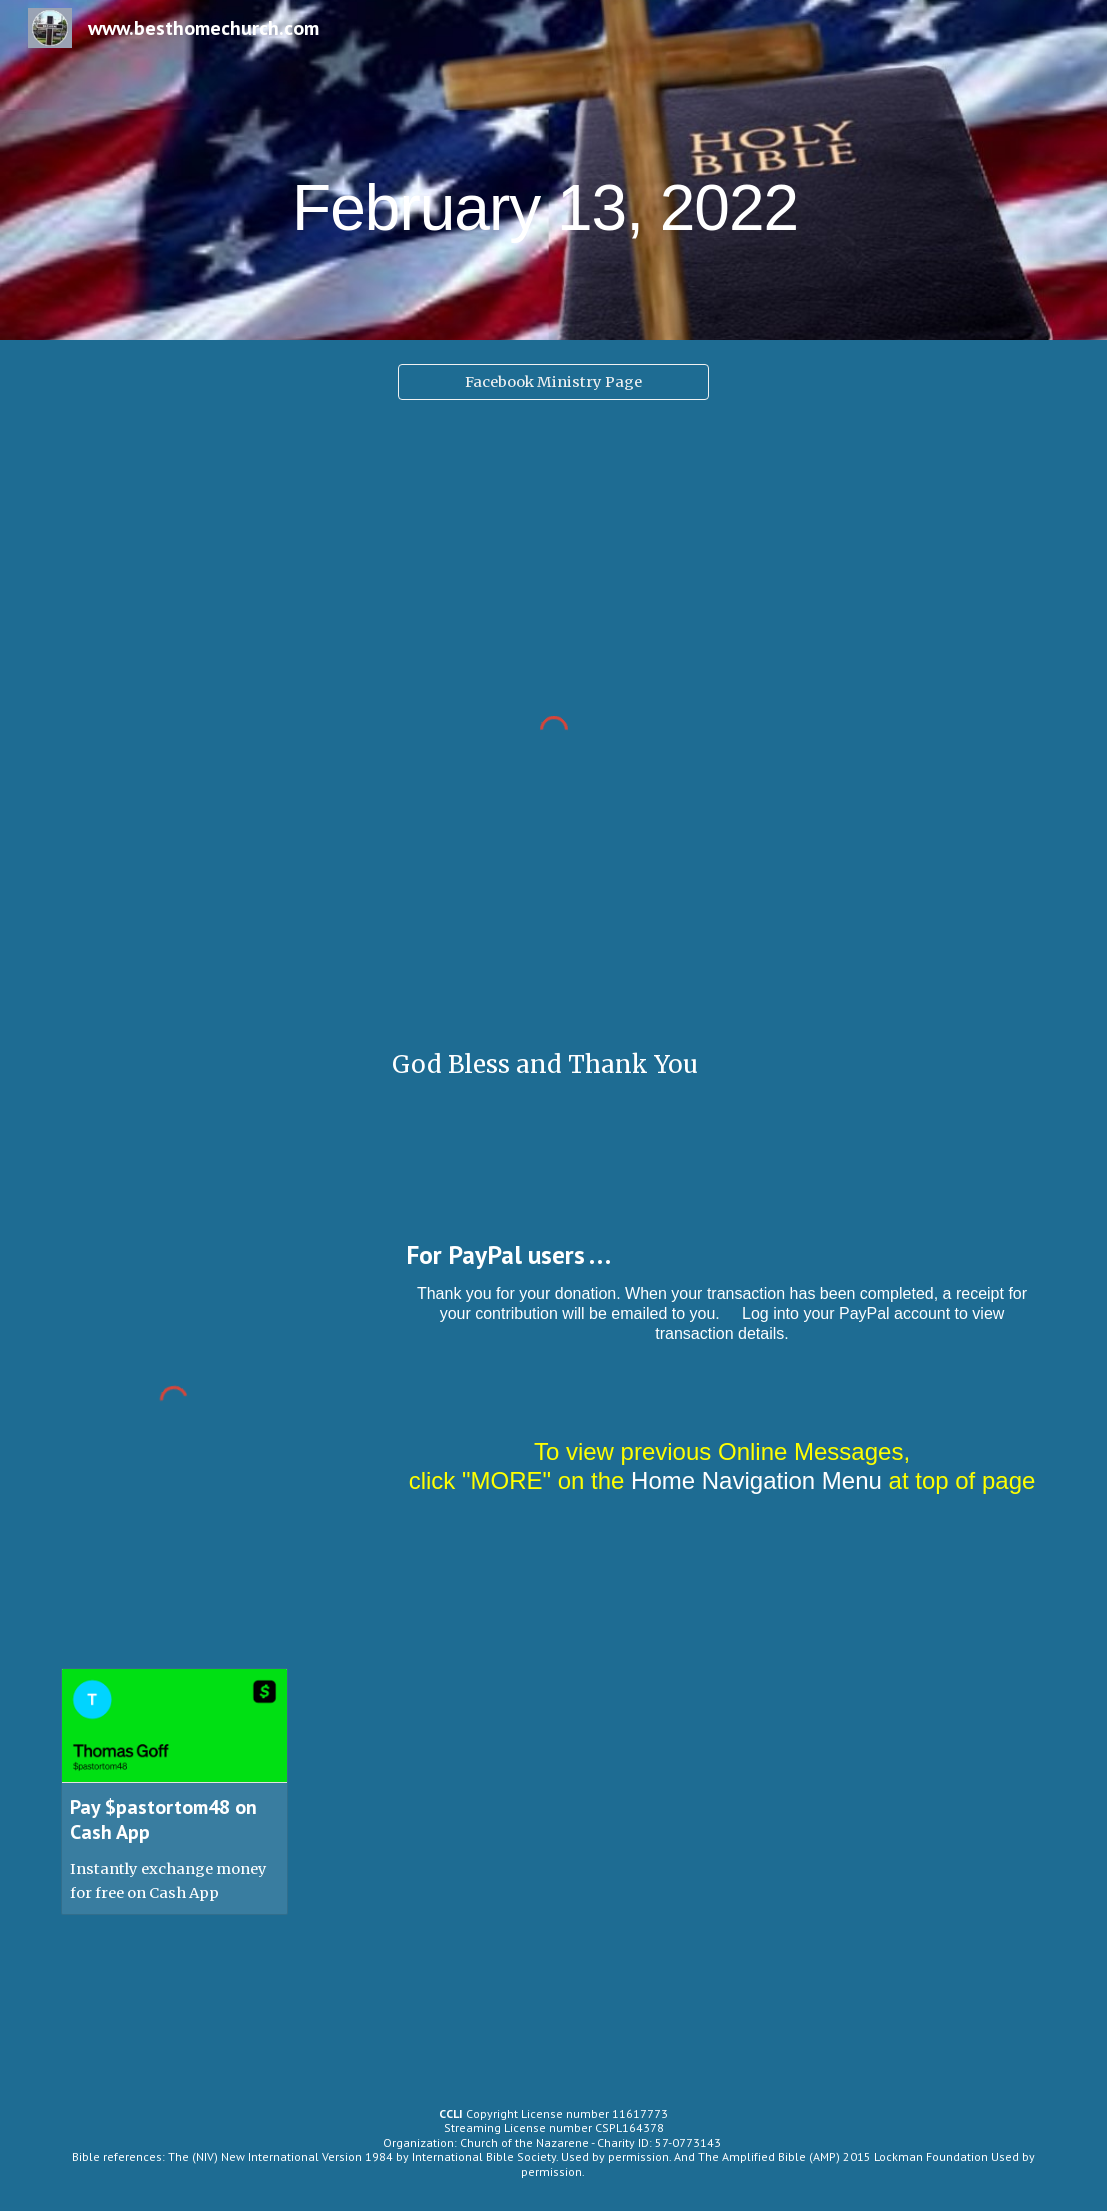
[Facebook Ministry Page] (554, 381)
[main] (554, 169)
